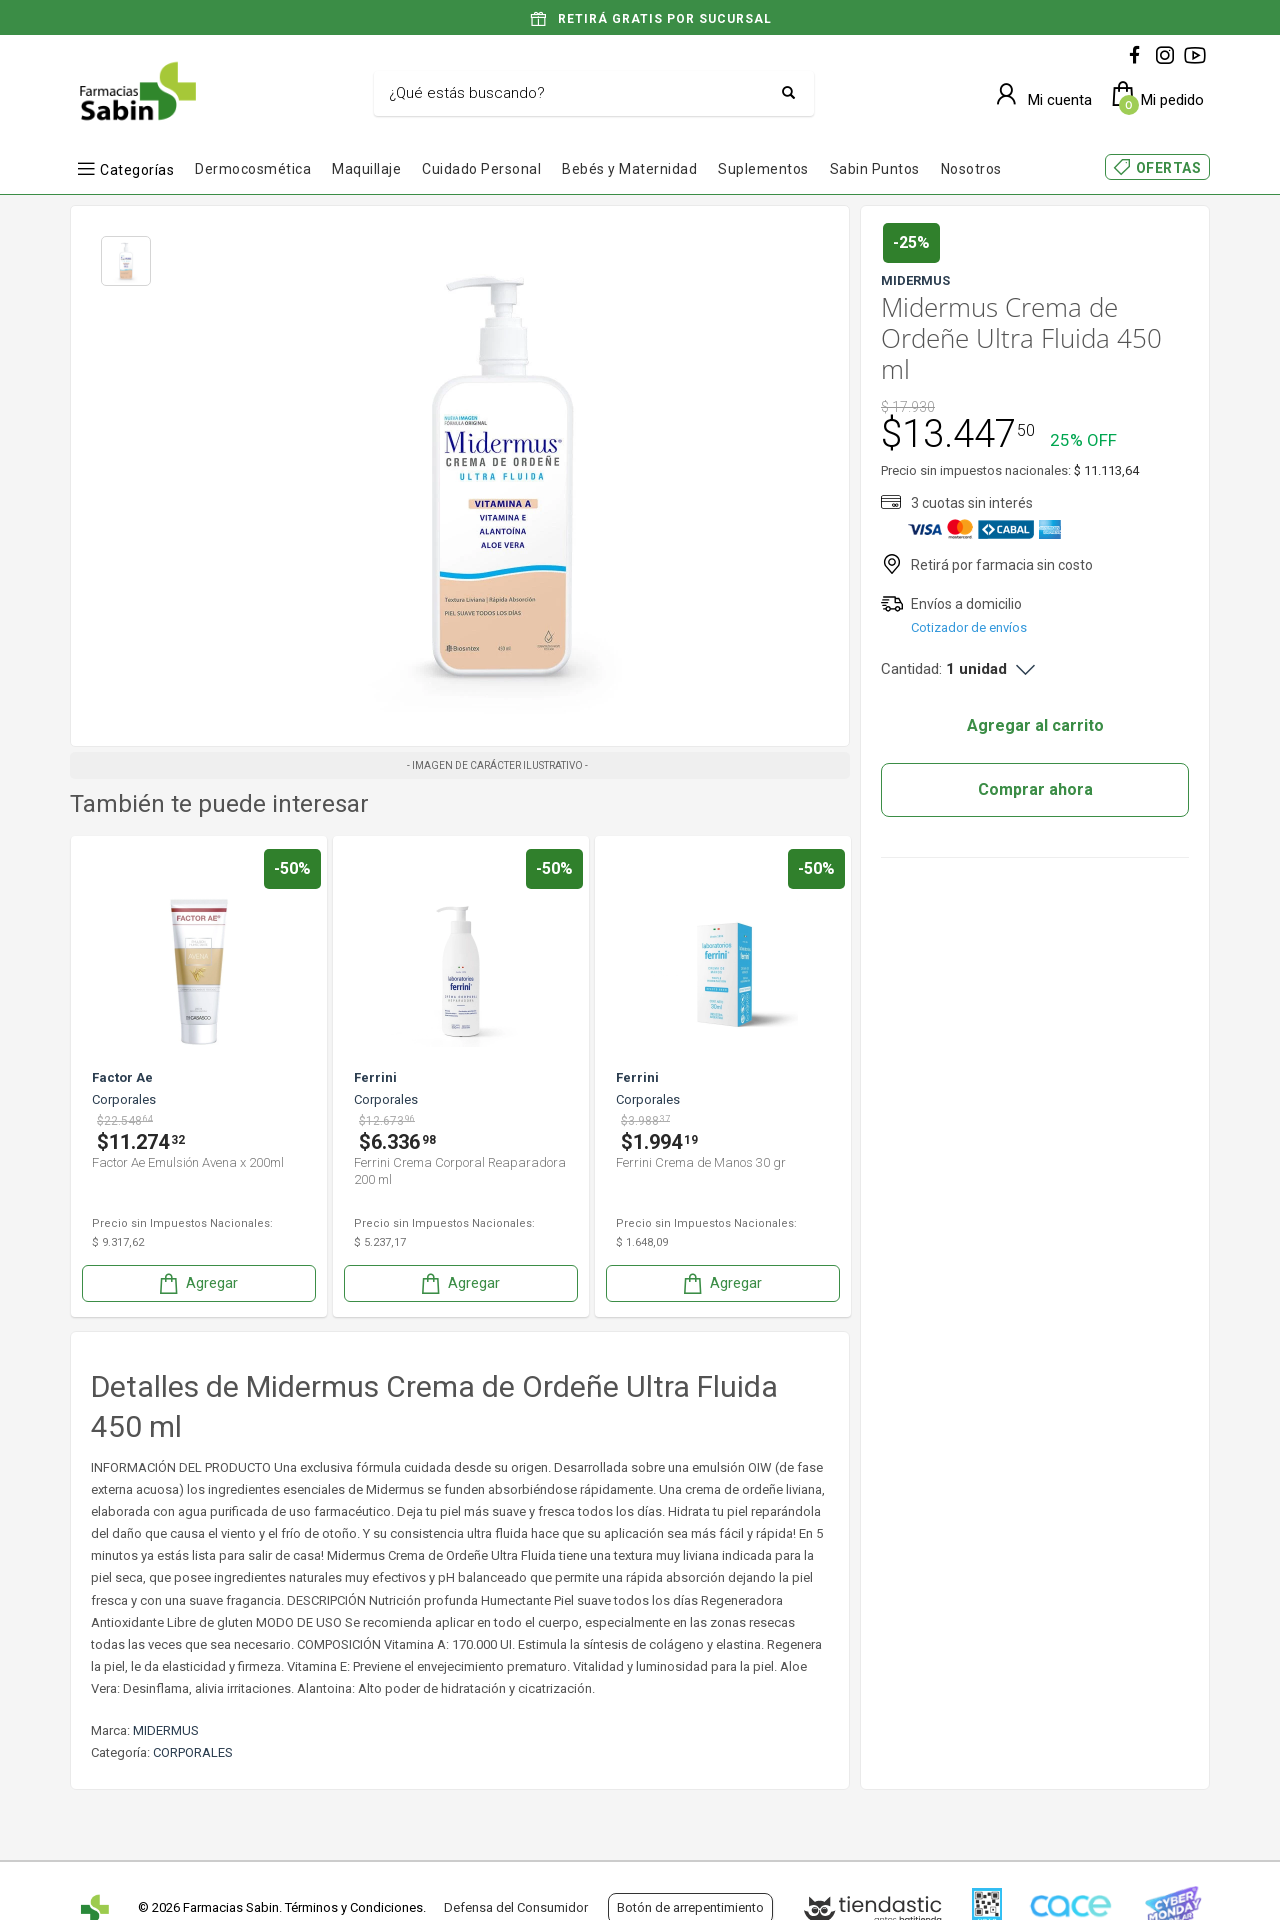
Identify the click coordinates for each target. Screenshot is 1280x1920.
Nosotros (971, 169)
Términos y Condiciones (354, 1907)
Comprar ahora (1035, 789)
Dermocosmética (253, 169)
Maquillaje (366, 169)
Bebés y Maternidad (629, 169)
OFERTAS (1169, 168)
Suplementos (763, 169)
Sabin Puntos (875, 169)
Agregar (197, 1283)
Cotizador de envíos (969, 627)
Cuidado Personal (481, 169)
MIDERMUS (166, 1730)
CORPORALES (193, 1752)
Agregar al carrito (1035, 725)
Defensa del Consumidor (516, 1907)
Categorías (137, 169)
